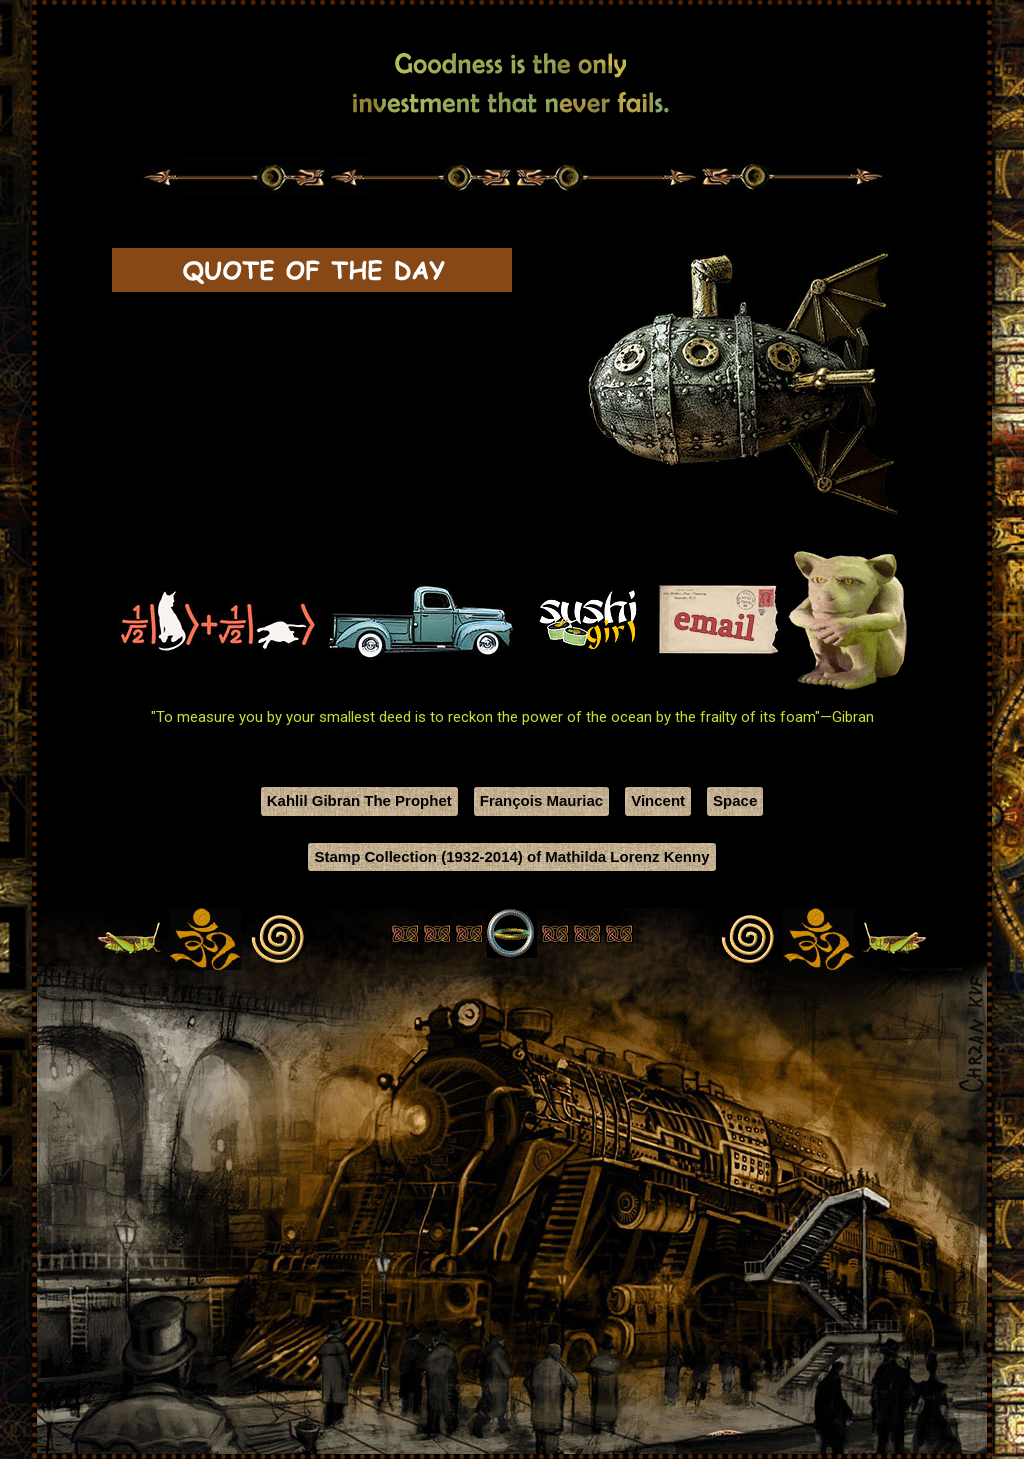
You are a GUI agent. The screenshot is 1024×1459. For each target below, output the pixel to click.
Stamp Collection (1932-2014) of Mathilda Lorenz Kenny (511, 856)
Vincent (658, 800)
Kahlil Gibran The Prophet (359, 800)
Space (735, 800)
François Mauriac (541, 800)
